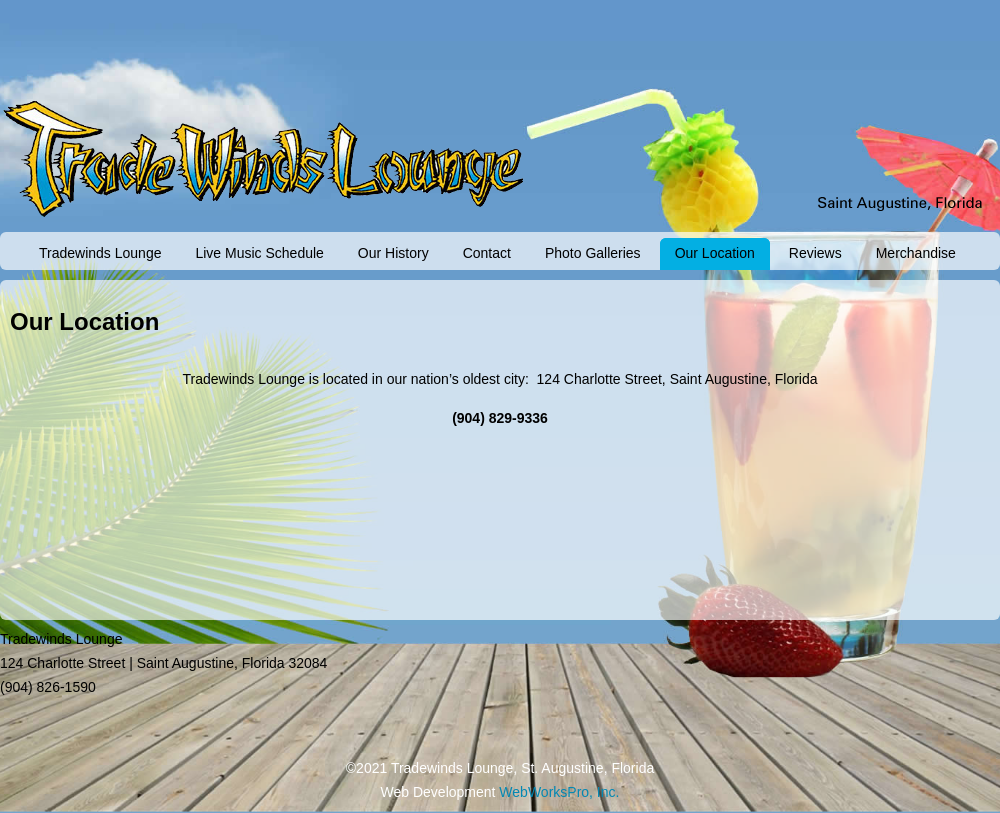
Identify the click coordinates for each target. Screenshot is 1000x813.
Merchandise (916, 253)
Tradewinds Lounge (100, 253)
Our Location (715, 253)
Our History (393, 253)
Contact (487, 253)
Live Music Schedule (259, 253)
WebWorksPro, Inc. (559, 792)
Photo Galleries (593, 253)
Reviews (815, 253)
